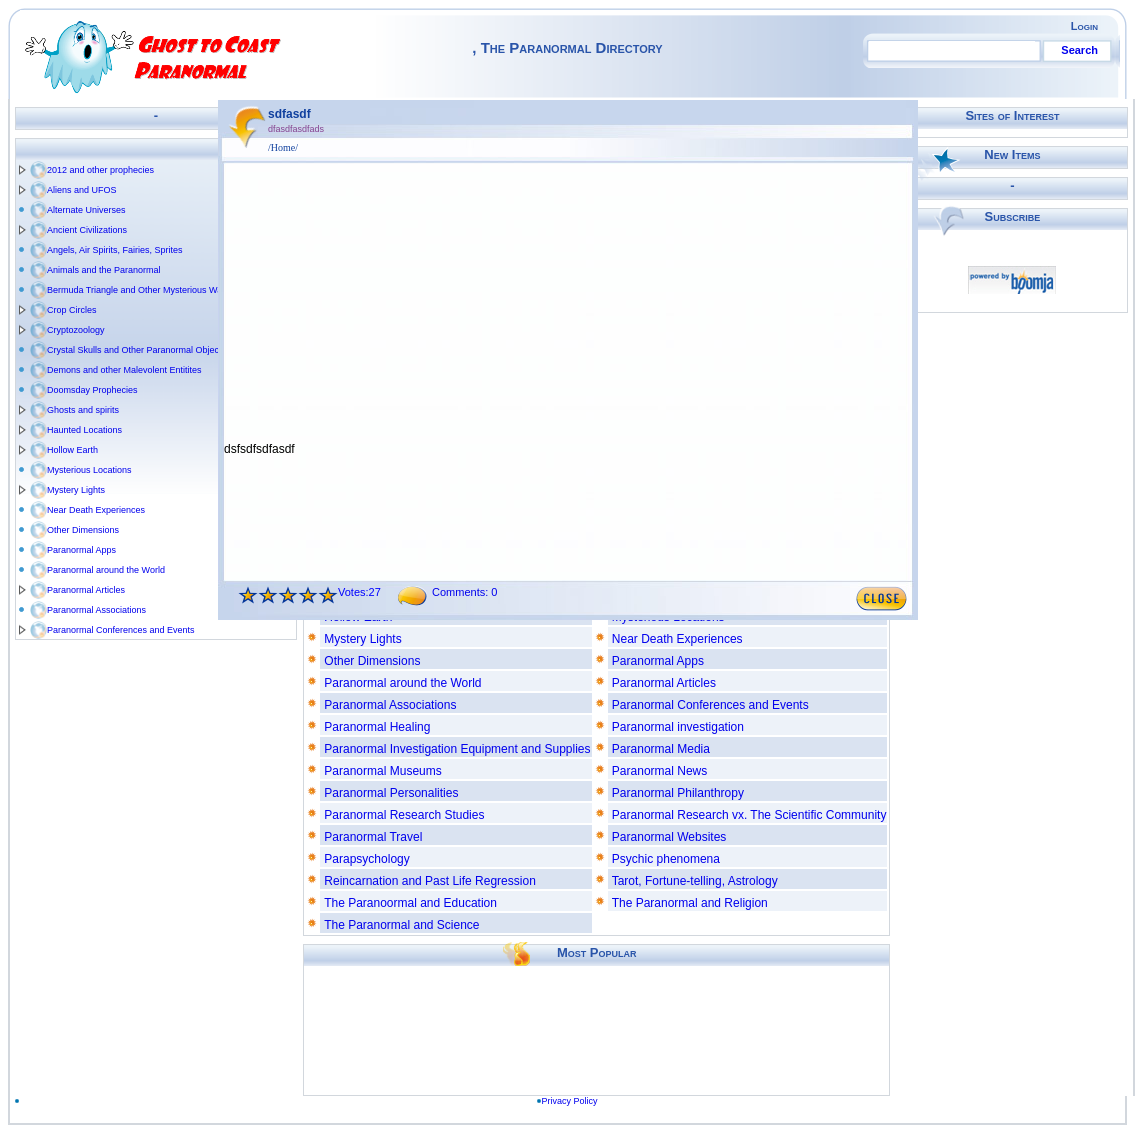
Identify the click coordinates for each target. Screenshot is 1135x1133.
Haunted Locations (84, 430)
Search (1079, 50)
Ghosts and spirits (83, 410)
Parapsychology (366, 859)
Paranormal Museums (382, 771)
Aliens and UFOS (82, 190)
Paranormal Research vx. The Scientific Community (749, 815)
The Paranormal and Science (401, 925)
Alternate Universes (86, 210)
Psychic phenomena (666, 859)
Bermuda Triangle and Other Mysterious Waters (142, 290)
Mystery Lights (76, 490)
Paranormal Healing (377, 727)
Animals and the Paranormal (104, 270)
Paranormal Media (661, 749)
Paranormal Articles (86, 590)
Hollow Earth (72, 450)
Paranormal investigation (678, 727)
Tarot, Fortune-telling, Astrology (695, 881)
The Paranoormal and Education (410, 903)
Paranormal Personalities (391, 793)
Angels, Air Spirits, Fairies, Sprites (115, 250)
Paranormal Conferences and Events (121, 630)
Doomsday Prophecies (92, 390)
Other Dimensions (83, 530)
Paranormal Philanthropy (678, 793)
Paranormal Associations (96, 610)
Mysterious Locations (89, 470)
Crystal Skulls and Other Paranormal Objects (136, 350)
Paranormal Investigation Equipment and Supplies (457, 749)
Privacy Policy (570, 1101)
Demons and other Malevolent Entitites (124, 370)
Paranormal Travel (373, 837)
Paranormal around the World (106, 570)
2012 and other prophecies (100, 170)
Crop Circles (72, 310)
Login (1084, 26)
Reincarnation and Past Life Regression (429, 881)
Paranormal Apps (81, 550)
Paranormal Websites (669, 837)
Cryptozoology (76, 330)
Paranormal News (659, 771)
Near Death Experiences (96, 510)
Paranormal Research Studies (404, 815)
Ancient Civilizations (87, 230)
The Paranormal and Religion (690, 903)
